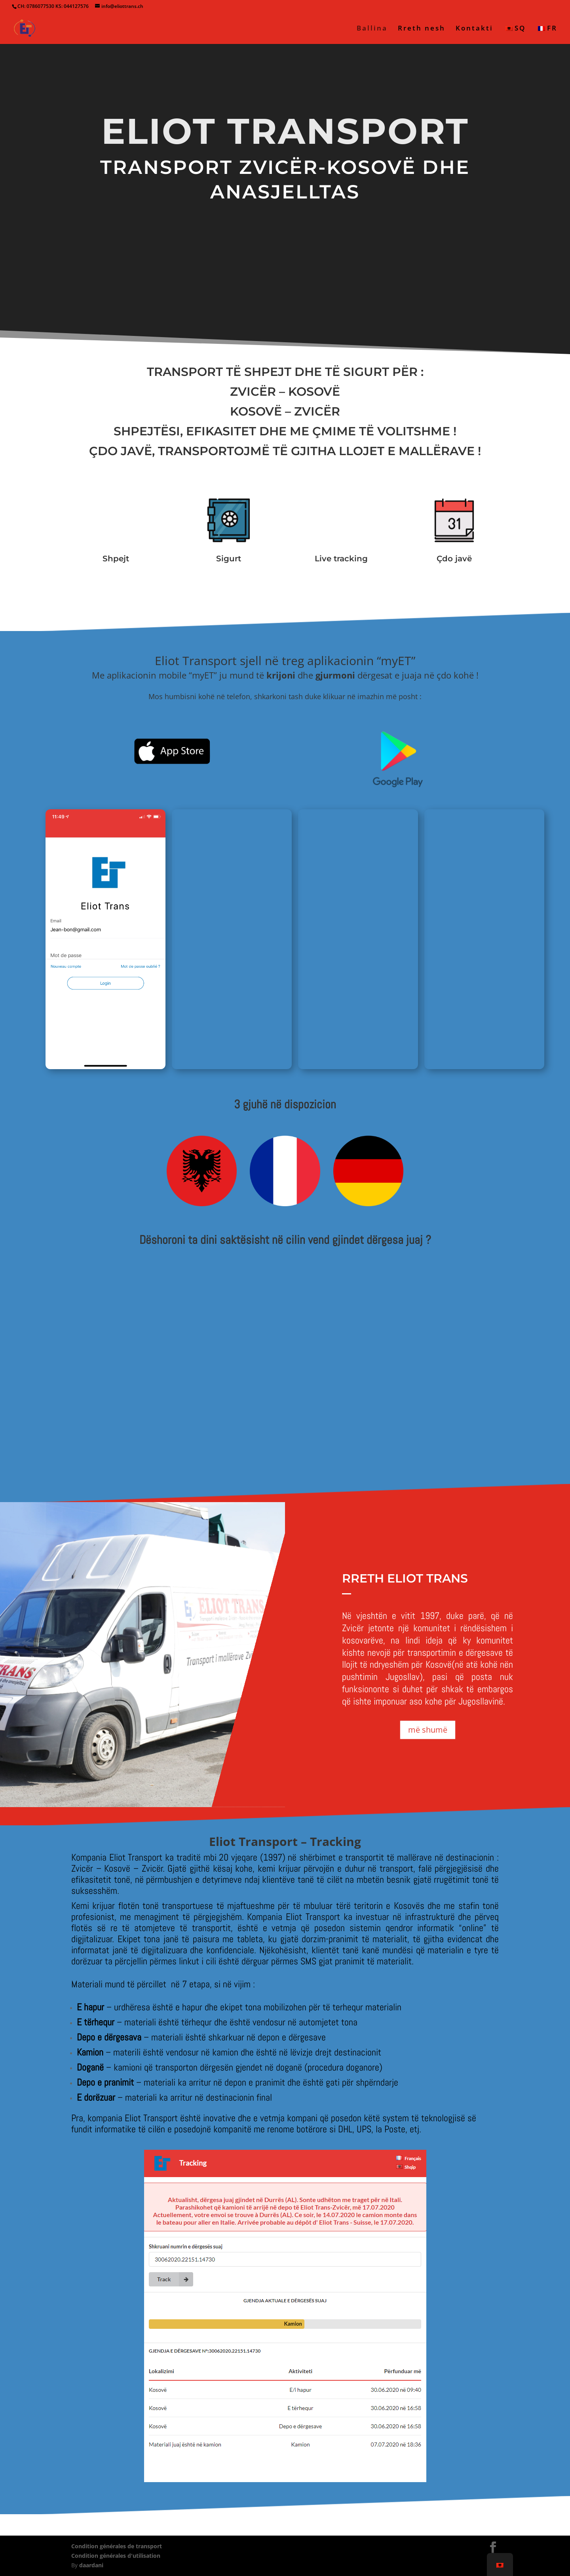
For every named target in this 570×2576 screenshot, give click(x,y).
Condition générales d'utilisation (115, 2555)
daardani (91, 2565)
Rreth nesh (421, 28)
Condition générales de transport (116, 2546)
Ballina (372, 28)
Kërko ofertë (285, 242)
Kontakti (474, 28)
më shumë (427, 1729)
